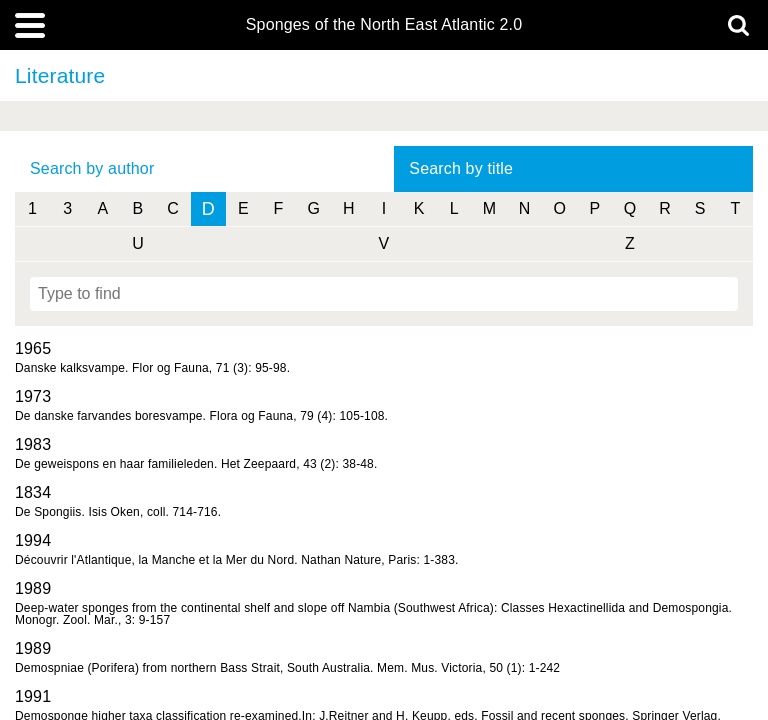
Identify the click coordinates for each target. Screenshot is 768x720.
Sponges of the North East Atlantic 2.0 (384, 25)
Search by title (461, 168)
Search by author (92, 168)
